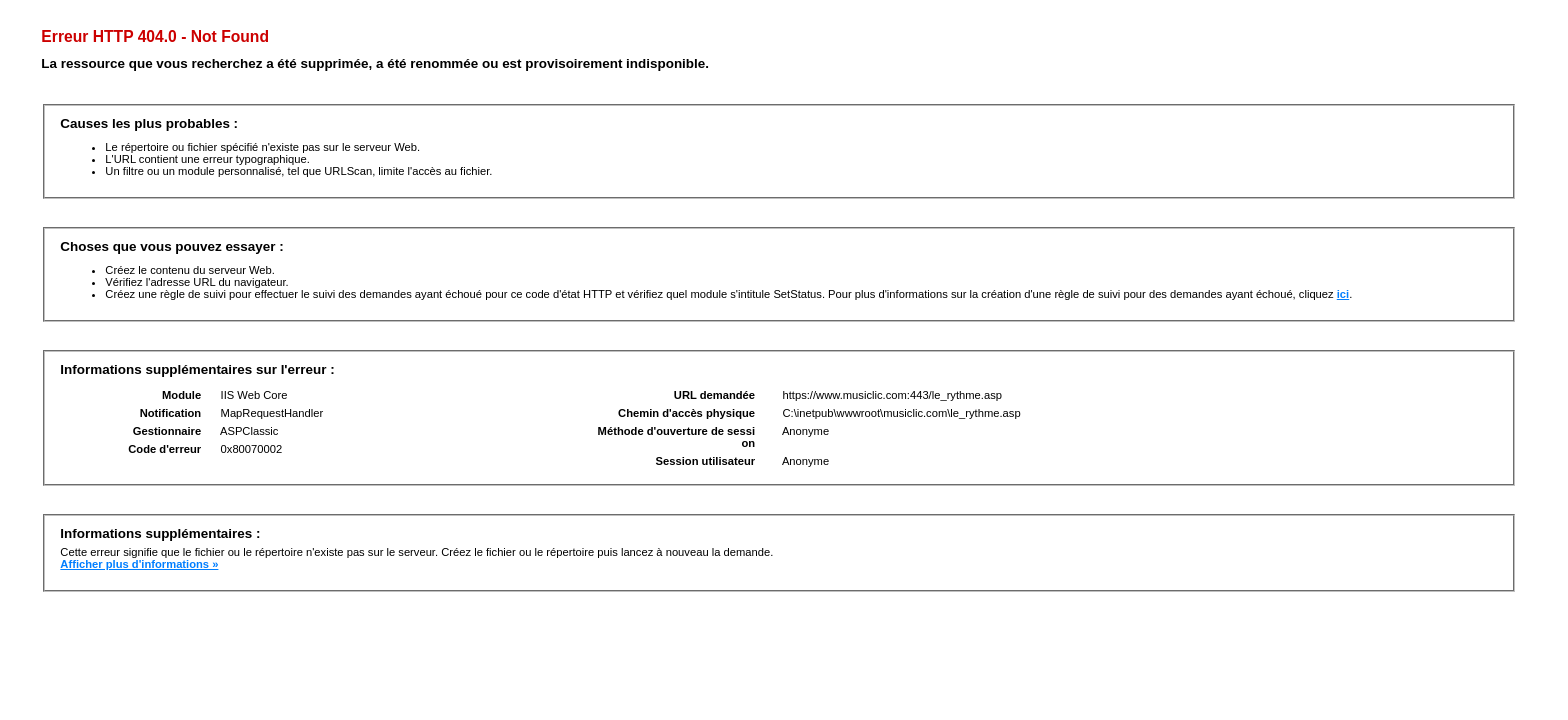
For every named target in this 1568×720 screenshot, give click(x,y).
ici (1343, 294)
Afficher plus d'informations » (139, 564)
